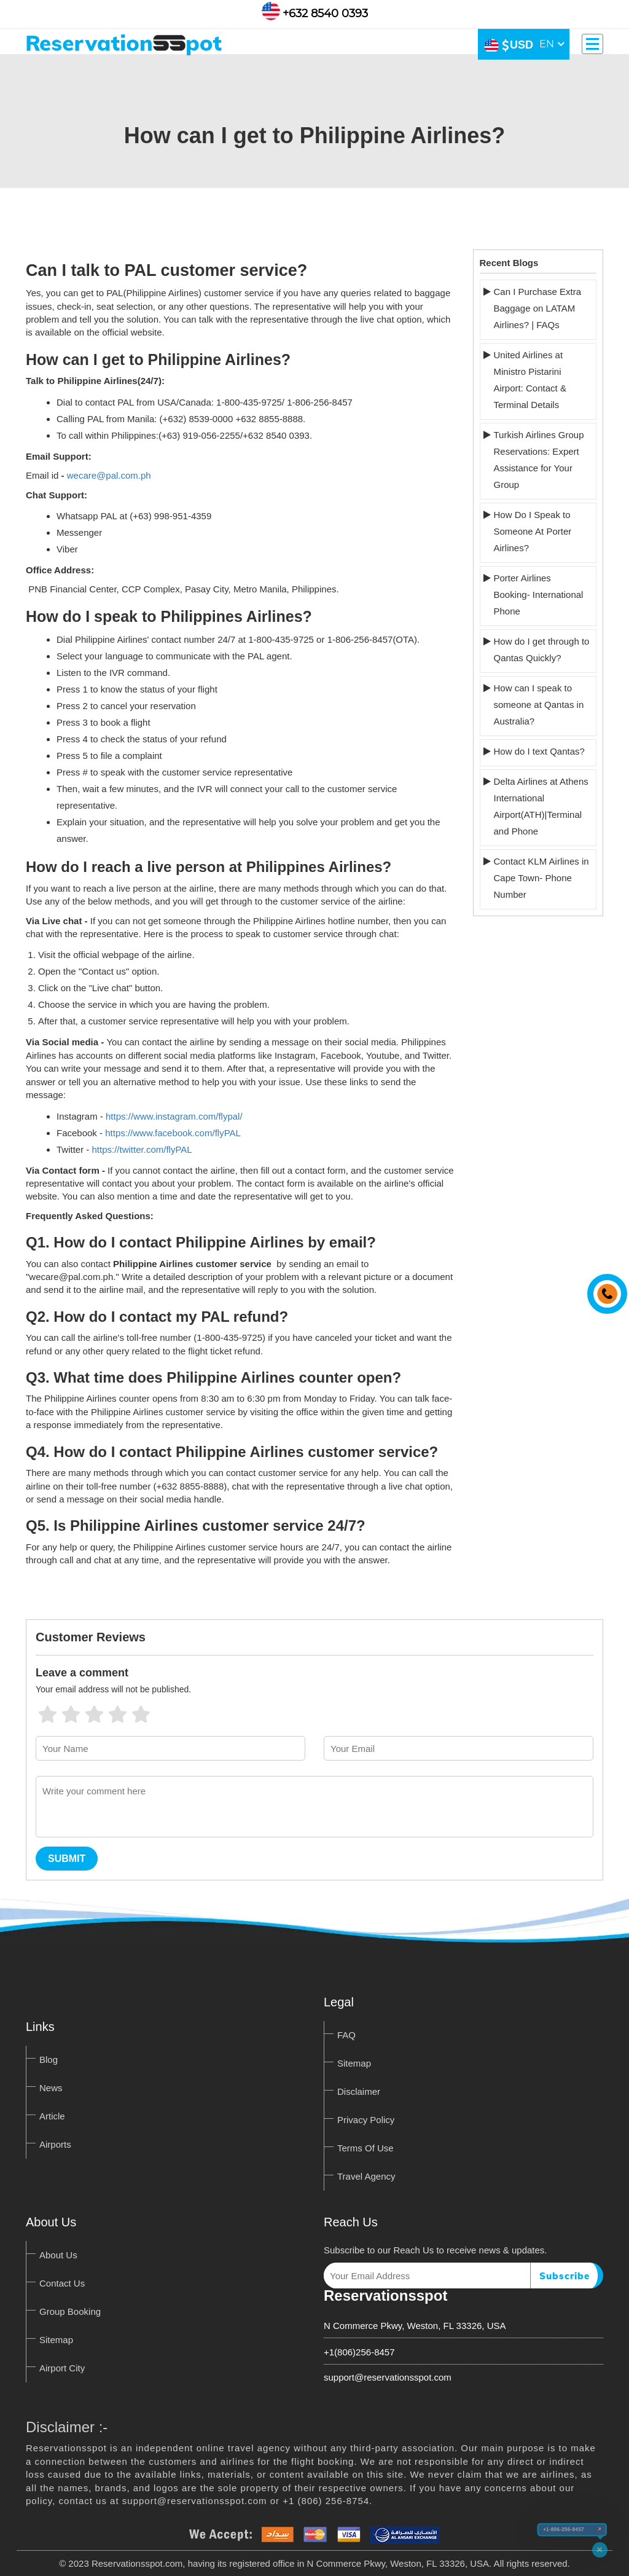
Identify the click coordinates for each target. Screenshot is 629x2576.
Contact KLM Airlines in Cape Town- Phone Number (541, 878)
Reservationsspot (385, 2295)
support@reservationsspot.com (387, 2377)
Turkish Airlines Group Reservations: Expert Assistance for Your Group (539, 460)
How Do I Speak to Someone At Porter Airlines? (533, 531)
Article (52, 2116)
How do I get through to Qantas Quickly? (542, 649)
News (51, 2088)
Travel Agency (366, 2176)
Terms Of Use (365, 2148)
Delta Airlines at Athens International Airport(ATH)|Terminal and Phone (541, 806)
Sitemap (354, 2063)
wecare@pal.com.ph (109, 475)
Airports (55, 2144)
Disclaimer (358, 2091)
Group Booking (70, 2311)
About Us (58, 2255)
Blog (48, 2059)
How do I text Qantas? (539, 751)
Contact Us (62, 2283)
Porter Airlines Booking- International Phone (539, 594)
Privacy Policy (365, 2120)
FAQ (346, 2035)
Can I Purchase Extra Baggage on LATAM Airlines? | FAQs (538, 308)
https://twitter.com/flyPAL (142, 1149)
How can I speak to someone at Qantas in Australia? (539, 704)
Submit (66, 1858)
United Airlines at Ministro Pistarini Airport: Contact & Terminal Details (530, 380)
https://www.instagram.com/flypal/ (174, 1116)
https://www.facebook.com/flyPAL (172, 1133)
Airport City (62, 2368)
